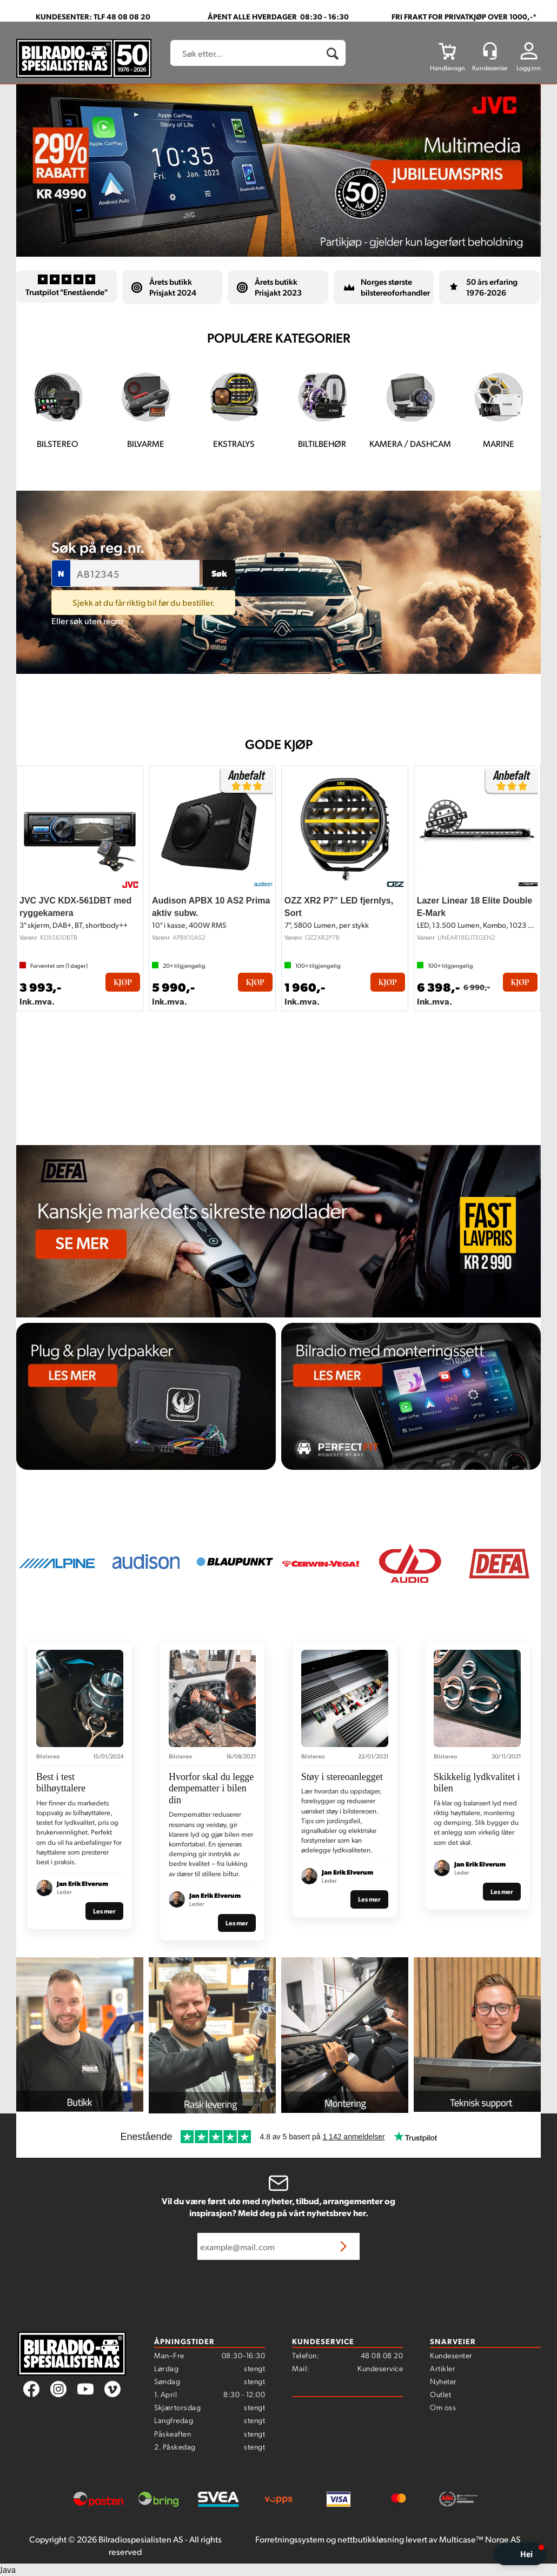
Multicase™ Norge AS (480, 2539)
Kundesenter (451, 2355)
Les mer (104, 1910)
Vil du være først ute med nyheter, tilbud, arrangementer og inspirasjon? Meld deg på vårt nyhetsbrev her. (278, 2207)
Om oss (443, 2407)
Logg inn (528, 68)
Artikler (442, 2368)
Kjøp (123, 982)
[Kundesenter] (490, 50)
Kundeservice (380, 2368)
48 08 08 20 (382, 2355)
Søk (219, 573)
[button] (520, 2553)
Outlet (440, 2394)
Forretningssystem (289, 2539)
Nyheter (443, 2381)
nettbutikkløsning (370, 2539)
